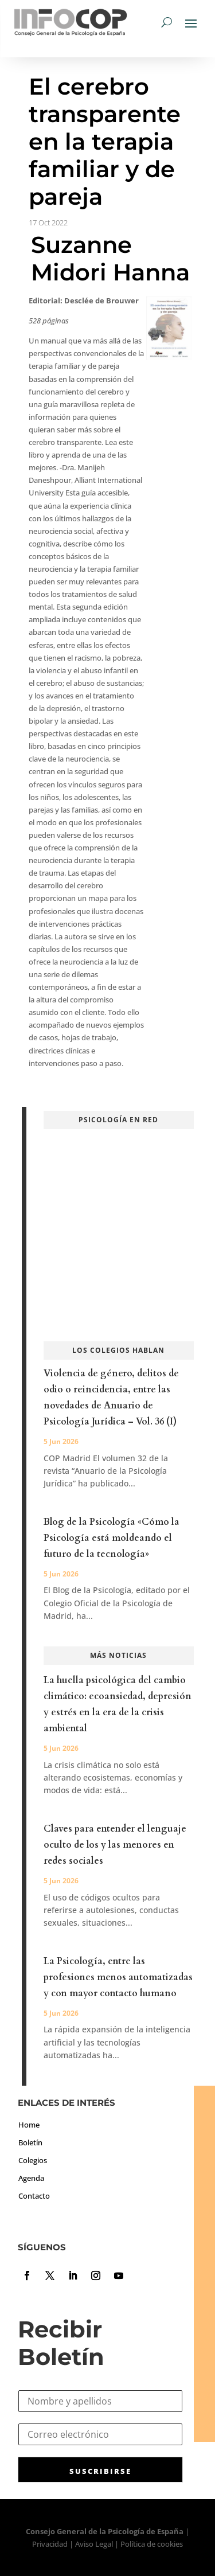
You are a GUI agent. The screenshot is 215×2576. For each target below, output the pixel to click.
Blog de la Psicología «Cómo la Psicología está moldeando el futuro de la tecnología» (111, 1538)
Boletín (30, 2142)
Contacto (34, 2196)
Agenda (31, 2178)
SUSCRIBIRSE (100, 2471)
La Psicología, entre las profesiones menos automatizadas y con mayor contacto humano (118, 1977)
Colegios (32, 2160)
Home (29, 2125)
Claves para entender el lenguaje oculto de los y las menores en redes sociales (115, 1844)
